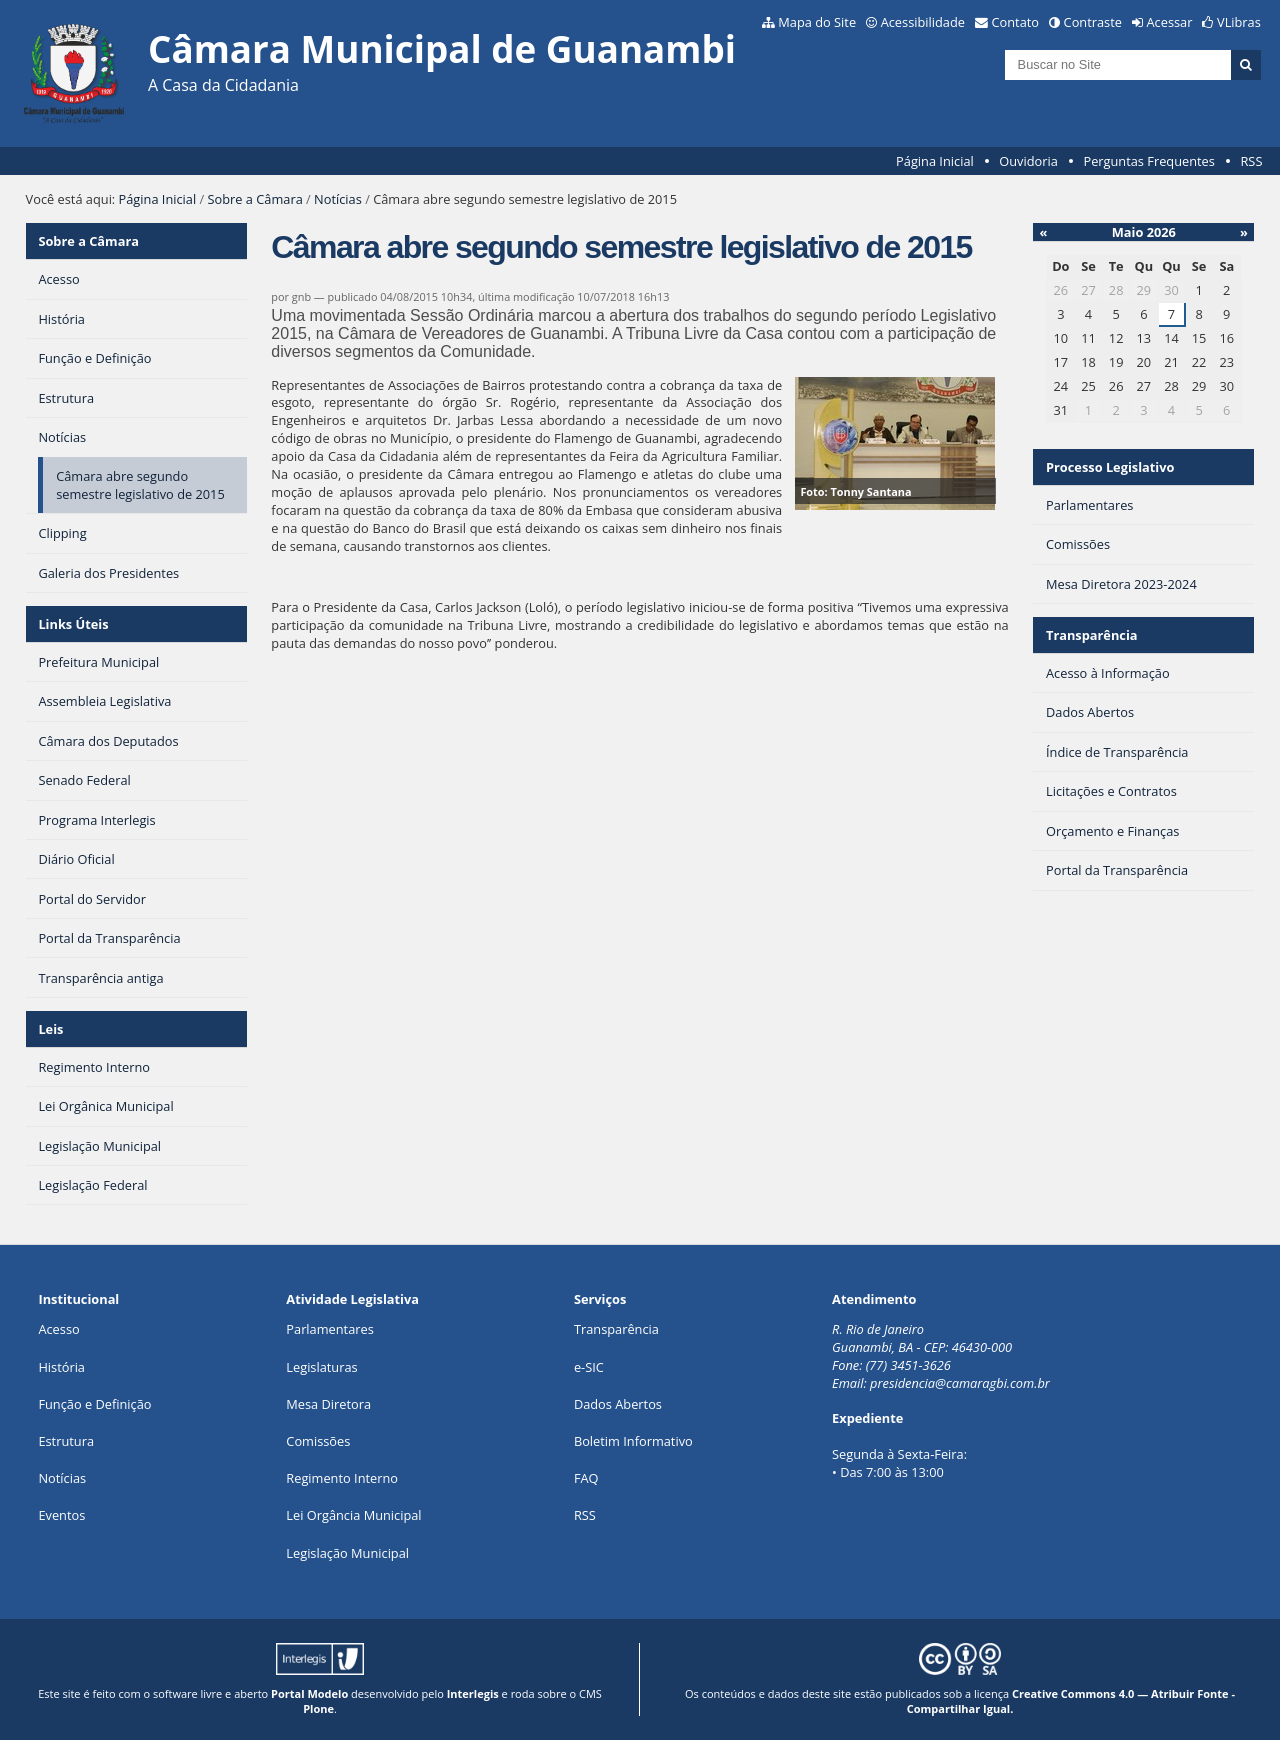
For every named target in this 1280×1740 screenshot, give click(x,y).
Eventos (61, 1515)
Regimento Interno (342, 1478)
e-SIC (589, 1367)
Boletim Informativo (633, 1441)
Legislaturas (321, 1367)
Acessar (1170, 22)
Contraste (1093, 22)
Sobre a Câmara (255, 199)
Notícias (338, 199)
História (61, 1367)
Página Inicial (935, 161)
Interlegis (473, 1693)
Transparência (1092, 635)
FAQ (586, 1478)
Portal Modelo (309, 1693)
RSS (1251, 161)
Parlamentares (329, 1329)
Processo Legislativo (1110, 467)
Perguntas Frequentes (1148, 161)
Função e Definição (94, 1404)
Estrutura (66, 1441)
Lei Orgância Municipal (353, 1515)
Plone (318, 1708)
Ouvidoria (1028, 161)
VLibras (1239, 22)
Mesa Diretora (328, 1404)
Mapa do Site (817, 22)
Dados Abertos (618, 1404)
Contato (1016, 22)
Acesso (58, 1329)
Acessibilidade (923, 22)
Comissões (318, 1441)
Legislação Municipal (347, 1553)
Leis (50, 1029)
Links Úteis (73, 624)
